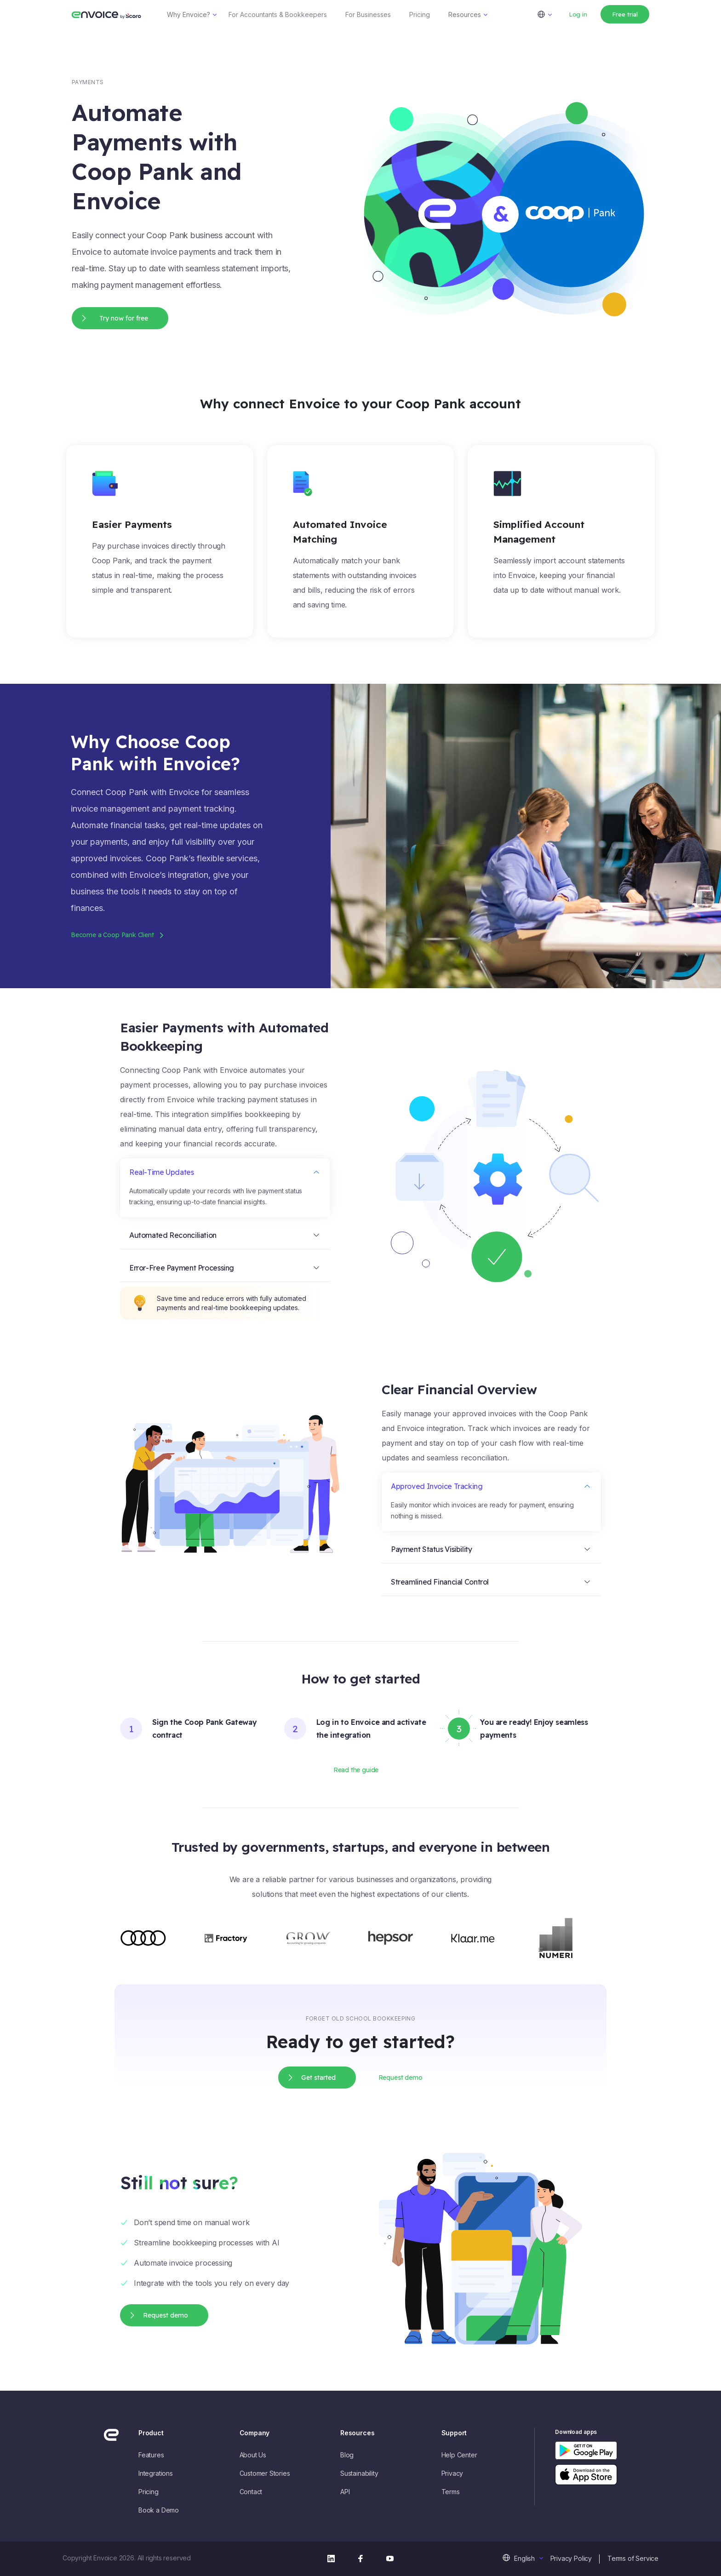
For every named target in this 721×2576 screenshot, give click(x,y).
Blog (347, 2455)
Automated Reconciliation (173, 1235)
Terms (450, 2492)
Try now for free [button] (123, 318)
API (344, 2492)
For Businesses (368, 14)
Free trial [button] (625, 14)
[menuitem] (550, 14)
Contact (251, 2492)
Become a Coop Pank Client (112, 935)
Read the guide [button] (356, 1770)
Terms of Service (632, 2558)
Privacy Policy (571, 2558)
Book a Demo (158, 2510)
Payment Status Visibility (431, 1549)
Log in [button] (578, 14)
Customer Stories (265, 2473)
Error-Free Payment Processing (181, 1267)
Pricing (419, 14)
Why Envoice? (188, 14)
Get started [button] (318, 2077)
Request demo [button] (400, 2077)
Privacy (452, 2473)
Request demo (165, 2315)
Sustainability (359, 2473)
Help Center (459, 2455)
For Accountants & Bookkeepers (278, 14)
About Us (253, 2455)
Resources (464, 14)
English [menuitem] (524, 2558)
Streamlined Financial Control (440, 1581)
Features (151, 2455)
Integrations (155, 2473)
